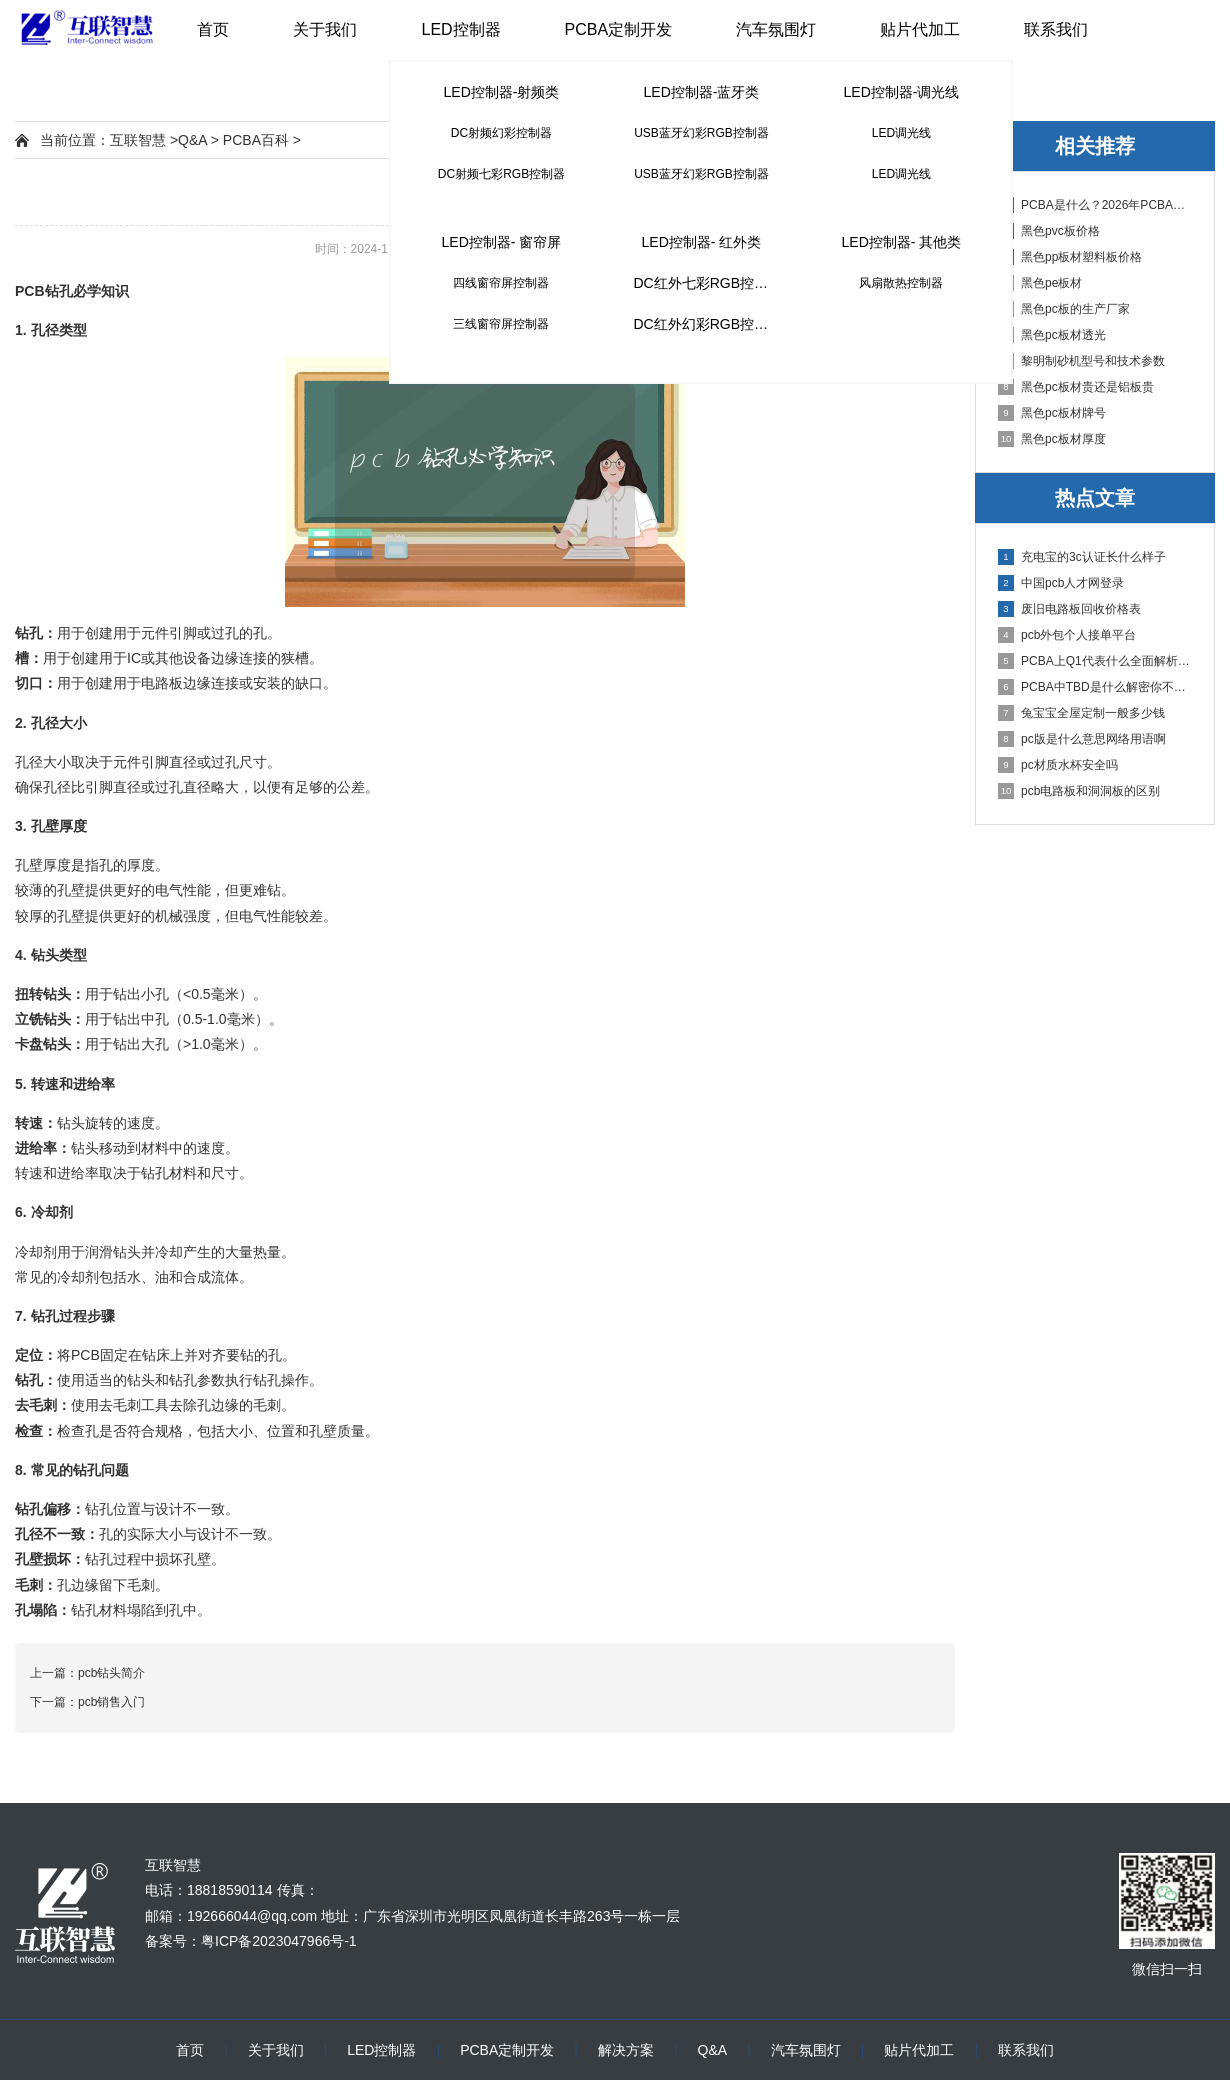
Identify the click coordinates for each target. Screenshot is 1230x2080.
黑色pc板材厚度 (1052, 439)
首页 (213, 29)
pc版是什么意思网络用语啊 (1082, 739)
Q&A (192, 140)
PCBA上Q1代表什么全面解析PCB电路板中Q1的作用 (1096, 661)
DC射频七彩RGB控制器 (501, 174)
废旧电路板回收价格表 (1069, 609)
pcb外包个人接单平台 (1067, 635)
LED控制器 (460, 29)
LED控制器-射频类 (502, 92)
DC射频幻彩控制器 (501, 133)
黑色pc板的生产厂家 (1064, 309)
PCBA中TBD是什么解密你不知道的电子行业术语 (1096, 687)
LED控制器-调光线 (902, 92)
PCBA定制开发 (619, 29)
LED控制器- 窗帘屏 (502, 242)
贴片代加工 (920, 29)
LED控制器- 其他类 (902, 242)
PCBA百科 (256, 140)
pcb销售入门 (111, 1702)
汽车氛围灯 (776, 29)
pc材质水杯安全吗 (1058, 765)
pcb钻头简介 (111, 1673)
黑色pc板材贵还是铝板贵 (1076, 387)
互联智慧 (138, 140)
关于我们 (325, 29)
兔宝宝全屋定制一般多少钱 (1081, 713)
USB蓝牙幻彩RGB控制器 (701, 133)
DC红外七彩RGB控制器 (707, 283)
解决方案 (626, 2050)
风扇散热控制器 (901, 283)
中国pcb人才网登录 (1061, 583)
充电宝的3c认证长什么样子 (1082, 557)
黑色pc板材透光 (1052, 335)
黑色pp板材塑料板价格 (1070, 257)
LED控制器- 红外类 (702, 242)
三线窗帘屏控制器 (501, 324)
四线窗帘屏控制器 (501, 283)
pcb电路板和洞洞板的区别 (1079, 791)
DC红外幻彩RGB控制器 (707, 324)
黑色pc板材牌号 (1052, 413)
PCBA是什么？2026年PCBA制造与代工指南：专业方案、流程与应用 (1096, 205)
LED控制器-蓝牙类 (702, 92)
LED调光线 (901, 133)
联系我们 (1056, 29)
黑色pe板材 (1040, 283)
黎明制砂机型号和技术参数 (1081, 361)
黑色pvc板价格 (1049, 231)
